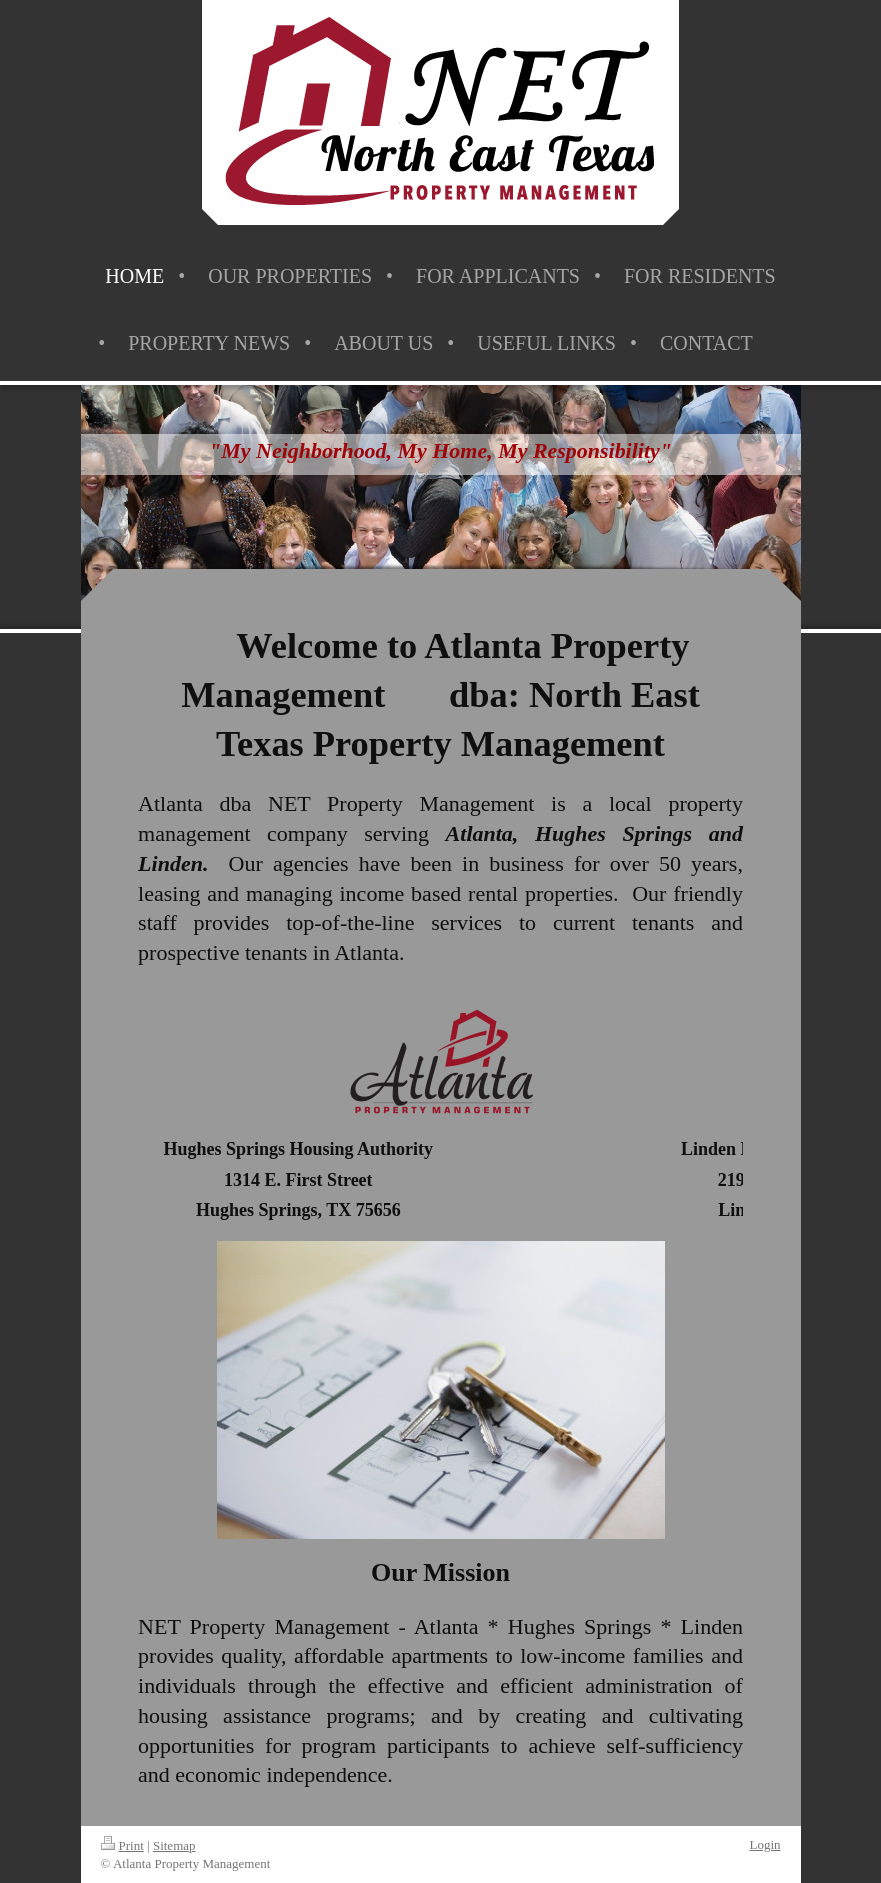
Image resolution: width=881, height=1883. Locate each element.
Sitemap (174, 1845)
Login (764, 1844)
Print (122, 1845)
